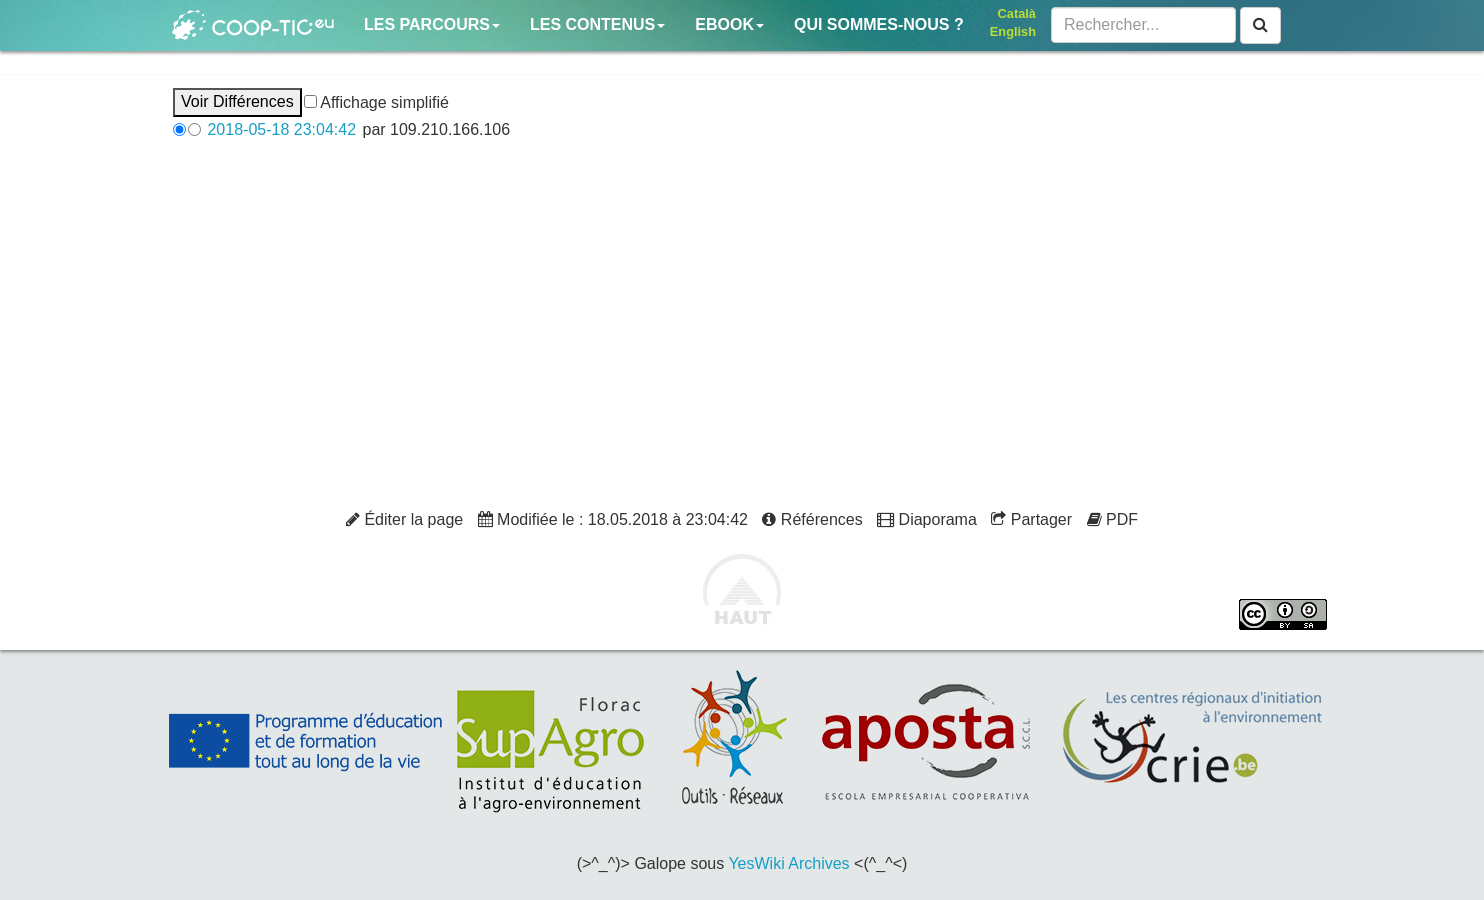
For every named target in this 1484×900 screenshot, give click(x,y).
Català (1017, 13)
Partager (1031, 519)
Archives (818, 863)
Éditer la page (404, 519)
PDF (1112, 519)
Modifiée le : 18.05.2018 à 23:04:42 (613, 519)
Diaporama (927, 519)
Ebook (729, 24)
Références (812, 519)
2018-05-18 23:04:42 (281, 129)
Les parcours (432, 24)
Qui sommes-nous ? (879, 24)
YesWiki (756, 863)
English (1013, 31)
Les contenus (597, 24)
